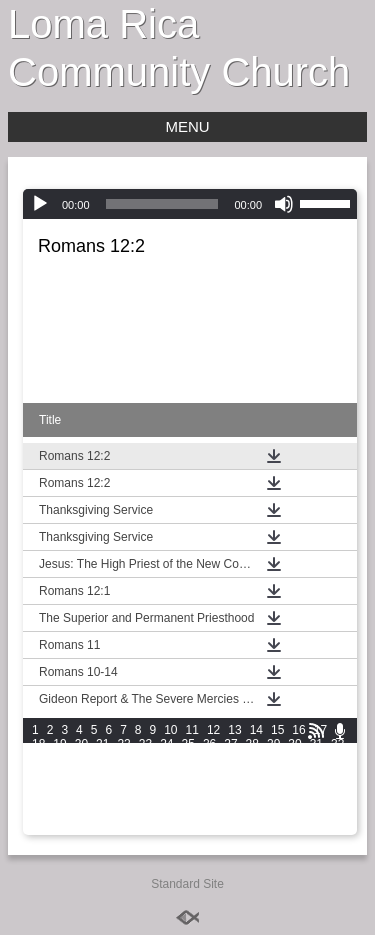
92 (337, 800)
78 (38, 800)
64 (59, 786)
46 (316, 758)
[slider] (162, 204)
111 (182, 828)
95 (81, 814)
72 (230, 786)
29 (273, 744)
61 (316, 772)
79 (59, 800)
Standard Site (187, 884)
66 (102, 786)
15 (277, 730)
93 (38, 814)
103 (276, 814)
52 (123, 772)
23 (145, 744)
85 (188, 800)
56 (209, 772)
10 (170, 730)
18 (38, 744)
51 (102, 772)
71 (209, 786)
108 (98, 828)
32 (337, 744)
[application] (190, 204)
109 (126, 828)
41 (209, 758)
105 (332, 814)
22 (123, 744)
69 (166, 786)
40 (188, 758)
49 (59, 772)
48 (38, 772)
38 (145, 758)
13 (234, 730)
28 (252, 744)
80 (81, 800)
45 (294, 758)
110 (154, 828)
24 (166, 744)
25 (188, 744)
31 (316, 744)
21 (102, 744)
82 (123, 800)
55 (188, 772)
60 (294, 772)
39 (166, 758)
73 (252, 786)
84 (166, 800)
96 (102, 814)
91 (316, 800)
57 (230, 772)
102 (248, 814)
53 (145, 772)
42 (230, 758)
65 (81, 786)
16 (298, 730)
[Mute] (284, 204)
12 (213, 730)
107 (70, 828)
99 (166, 814)
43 (252, 758)
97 (123, 814)
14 (256, 730)
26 (209, 744)
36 (102, 758)
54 (166, 772)
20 (81, 744)
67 (123, 786)
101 (220, 814)
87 (230, 800)
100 (192, 814)
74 (273, 786)
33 (38, 758)
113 (238, 828)
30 (294, 744)
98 (145, 814)
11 (192, 730)
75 (294, 786)
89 (273, 800)
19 (59, 744)
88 (252, 800)
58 (252, 772)
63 (38, 786)
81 (102, 800)
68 (145, 786)
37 (123, 758)
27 (230, 744)
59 (273, 772)
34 (59, 758)
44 (273, 758)
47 (337, 758)
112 (210, 828)
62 (337, 772)
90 (294, 800)
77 (337, 786)
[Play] (40, 204)
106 (42, 828)
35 (81, 758)
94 (59, 814)
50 (81, 772)
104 (304, 814)
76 (316, 786)
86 (209, 800)
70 (188, 786)
